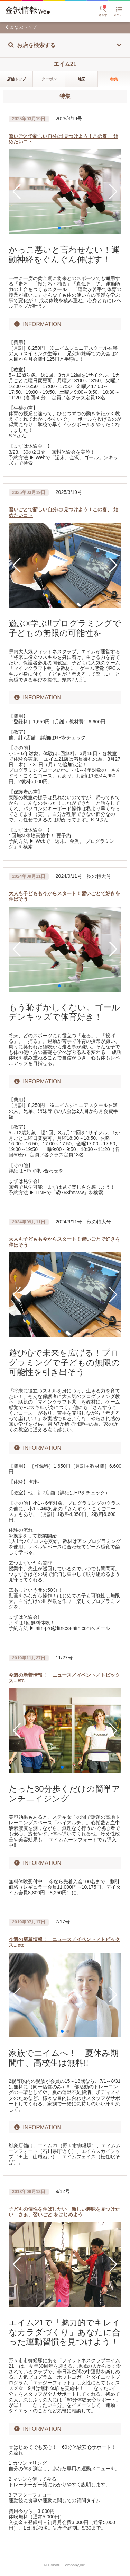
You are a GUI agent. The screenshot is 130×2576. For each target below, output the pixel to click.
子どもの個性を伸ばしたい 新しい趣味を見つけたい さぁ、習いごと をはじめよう (64, 2211)
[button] (16, 191)
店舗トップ (16, 79)
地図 (81, 79)
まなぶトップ (23, 27)
